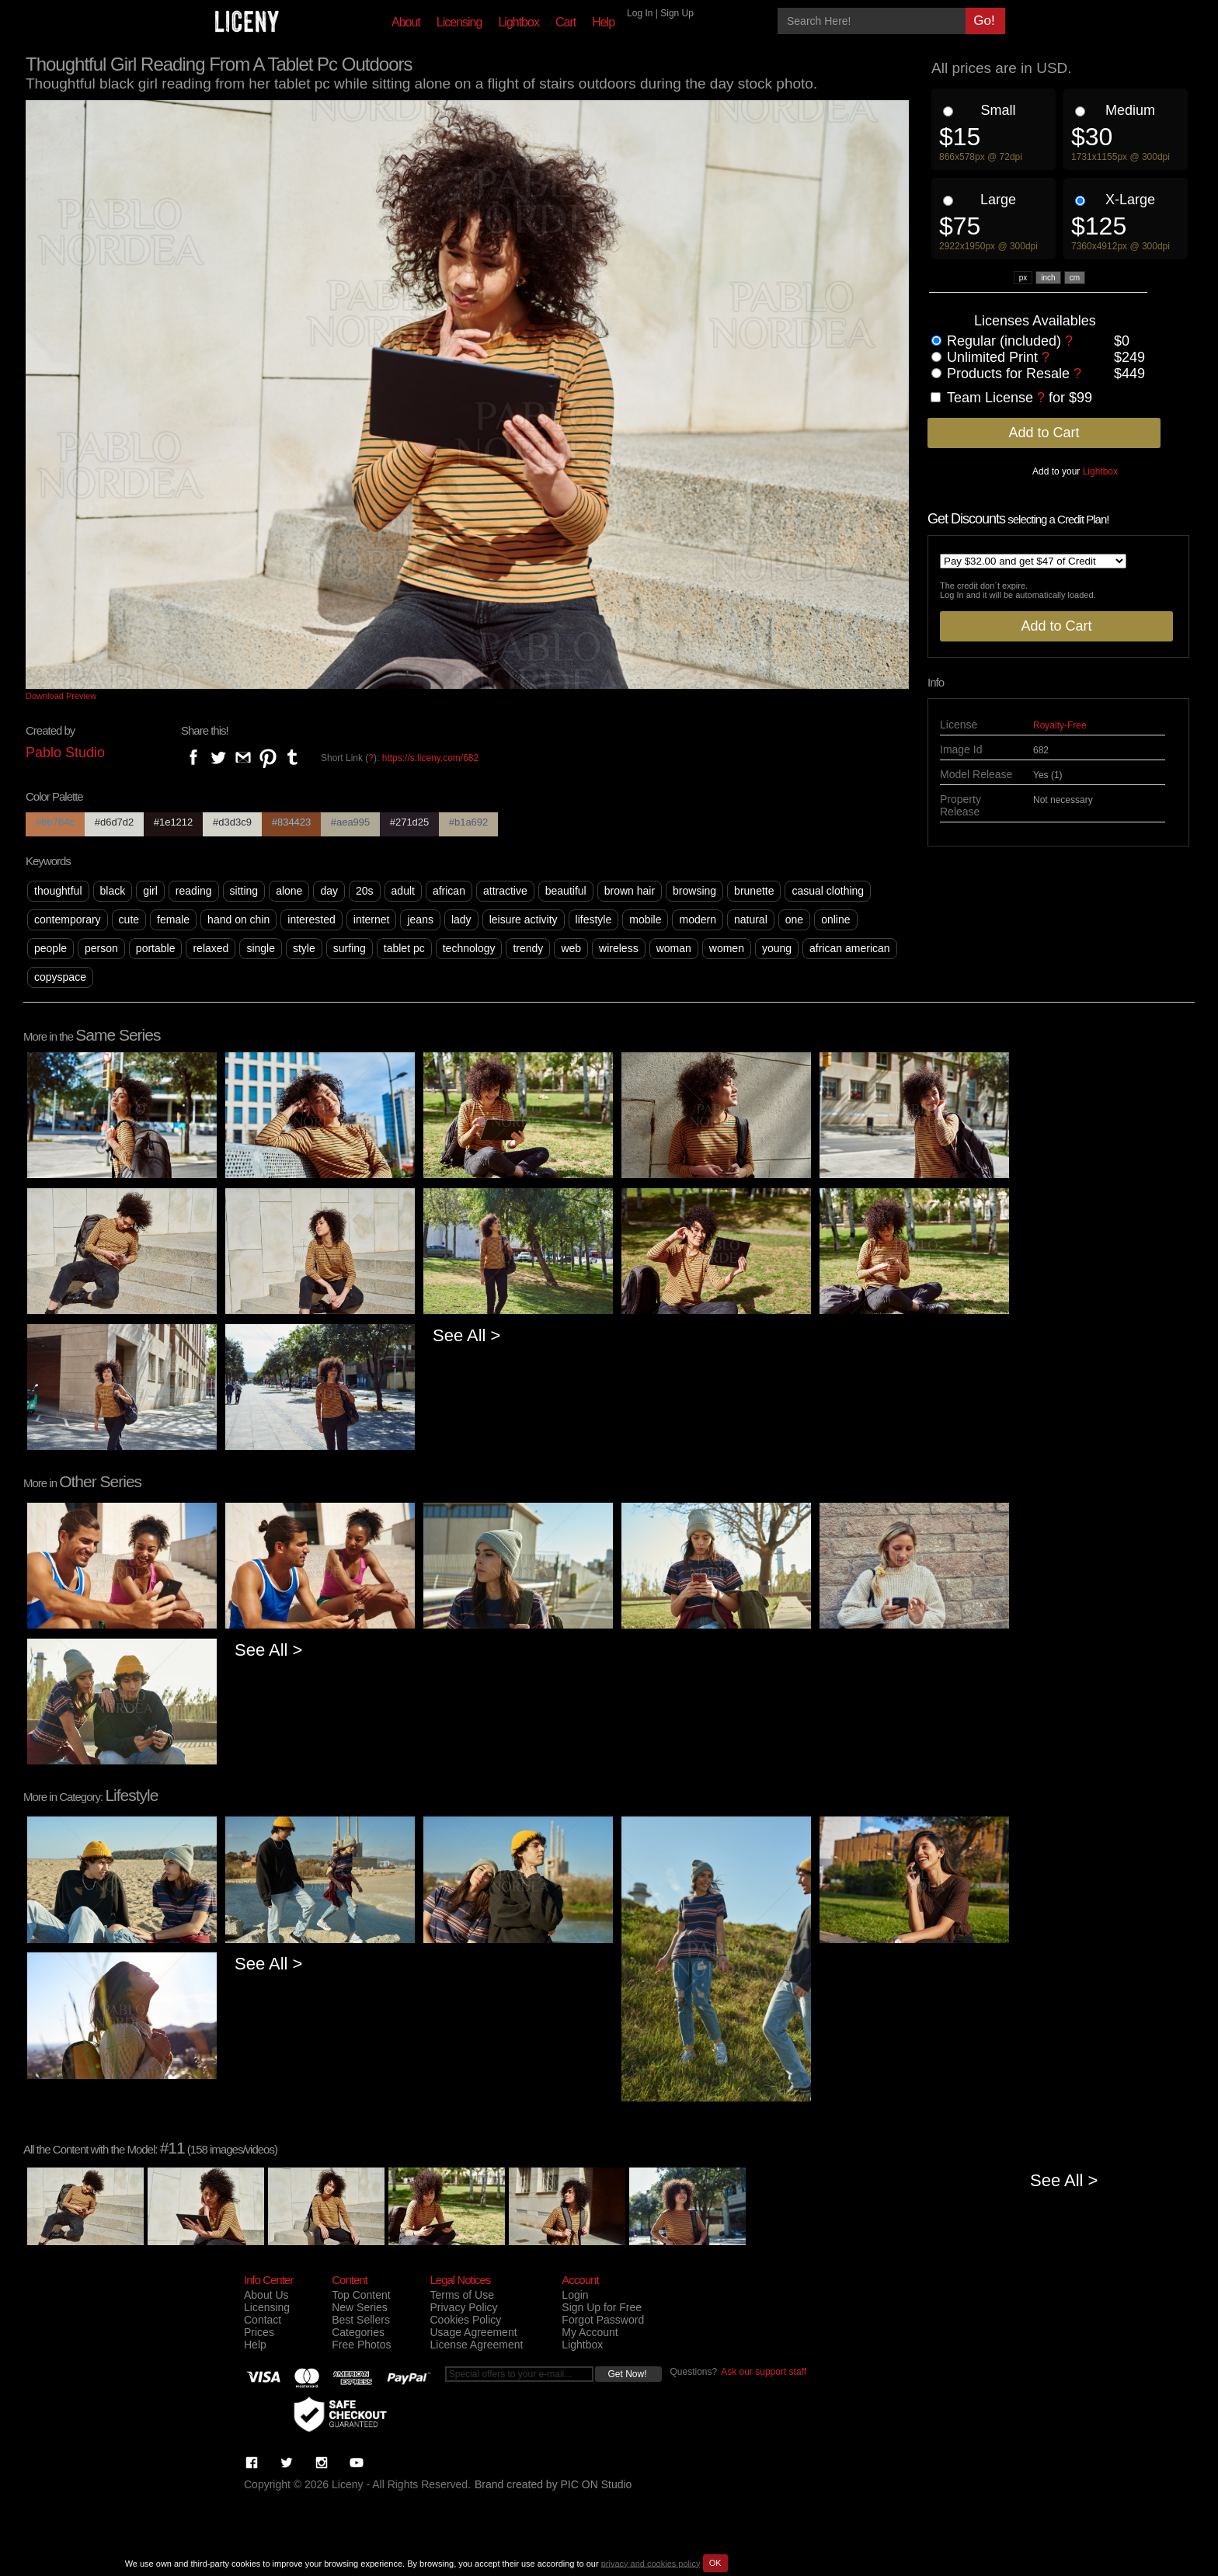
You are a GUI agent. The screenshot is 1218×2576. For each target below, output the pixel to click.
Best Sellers (361, 2320)
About (406, 22)
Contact (262, 2320)
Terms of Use (461, 2295)
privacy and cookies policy (651, 2562)
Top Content (361, 2295)
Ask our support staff (763, 2371)
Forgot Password (603, 2320)
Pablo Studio (65, 752)
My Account (590, 2332)
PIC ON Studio (596, 2484)
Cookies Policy (465, 2320)
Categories (358, 2332)
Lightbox (518, 22)
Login (575, 2295)
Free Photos (361, 2344)
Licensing (459, 22)
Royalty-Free (1060, 725)
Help (603, 22)
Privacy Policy (463, 2307)
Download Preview (61, 695)
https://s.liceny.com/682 (430, 758)
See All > (466, 1335)
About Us (266, 2295)
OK (715, 2562)
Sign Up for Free (602, 2307)
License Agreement (476, 2344)
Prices (259, 2332)
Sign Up (677, 13)
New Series (360, 2307)
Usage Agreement (473, 2332)
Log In (639, 13)
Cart (565, 22)
